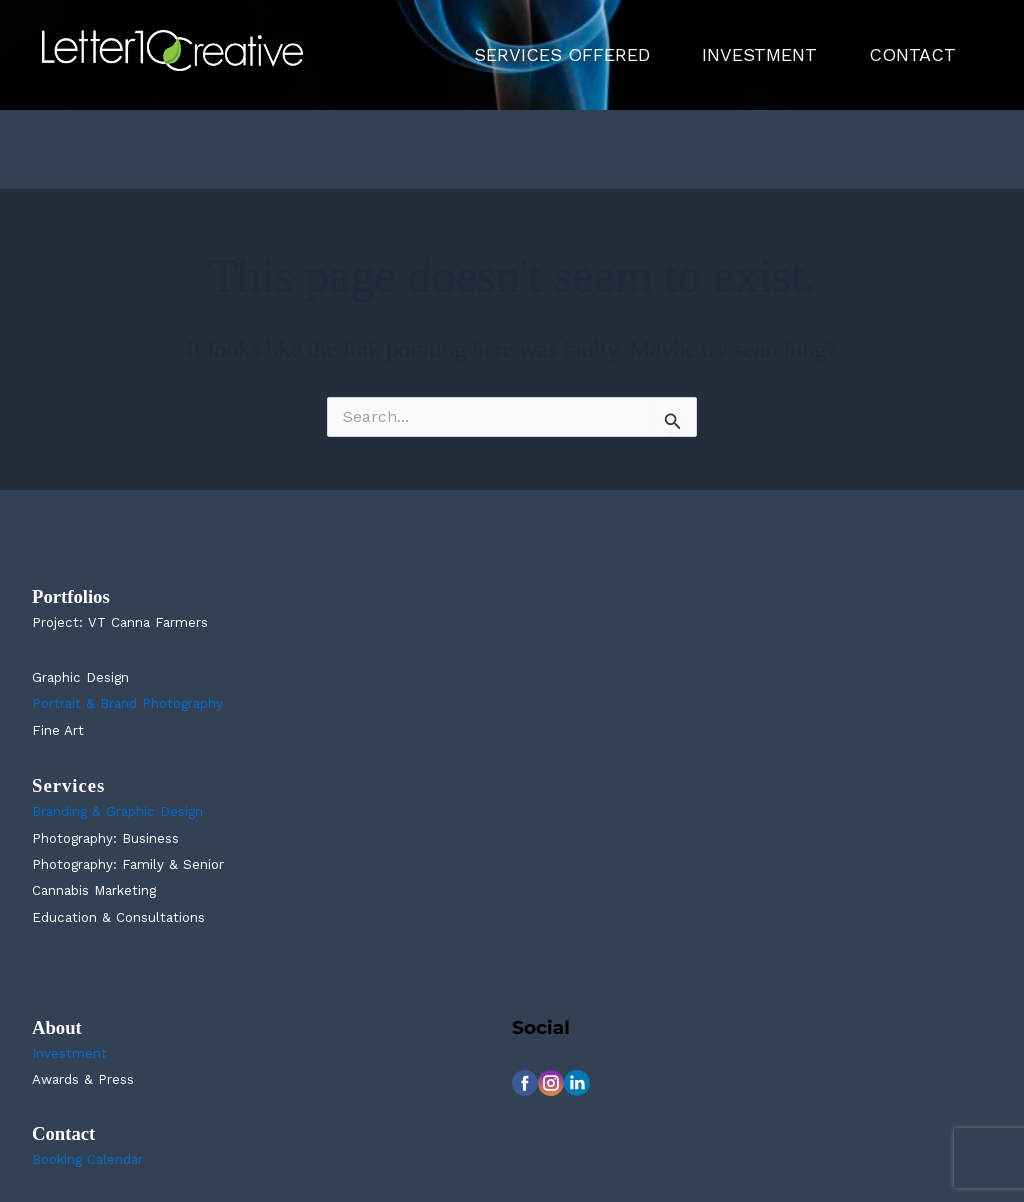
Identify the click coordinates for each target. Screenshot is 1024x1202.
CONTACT (912, 54)
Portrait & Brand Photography (127, 703)
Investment (69, 1053)
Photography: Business (105, 838)
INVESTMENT (759, 54)
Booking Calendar (87, 1159)
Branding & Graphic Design (117, 811)
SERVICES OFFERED (562, 54)
